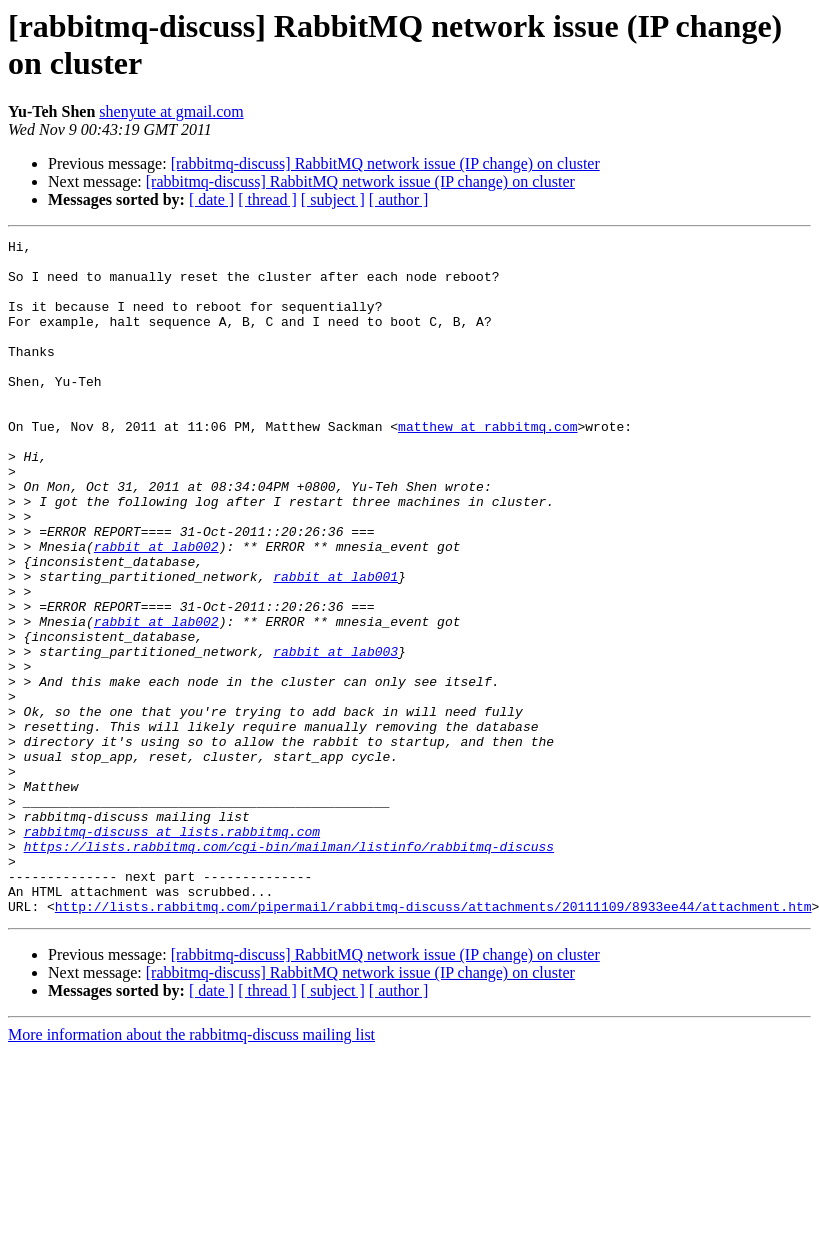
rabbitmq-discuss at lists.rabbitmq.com (172, 951)
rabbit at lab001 (335, 645)
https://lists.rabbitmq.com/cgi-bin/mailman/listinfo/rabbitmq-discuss (289, 969)
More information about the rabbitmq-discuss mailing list (191, 1169)
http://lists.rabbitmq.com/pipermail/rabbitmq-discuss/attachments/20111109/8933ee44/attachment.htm (433, 1041)
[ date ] (211, 199)
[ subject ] (333, 199)
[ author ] (399, 199)
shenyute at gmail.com (171, 111)
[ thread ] (267, 199)
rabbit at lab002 (156, 609)
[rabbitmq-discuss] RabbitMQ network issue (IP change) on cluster (385, 163)
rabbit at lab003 (335, 735)
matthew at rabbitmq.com (487, 465)
